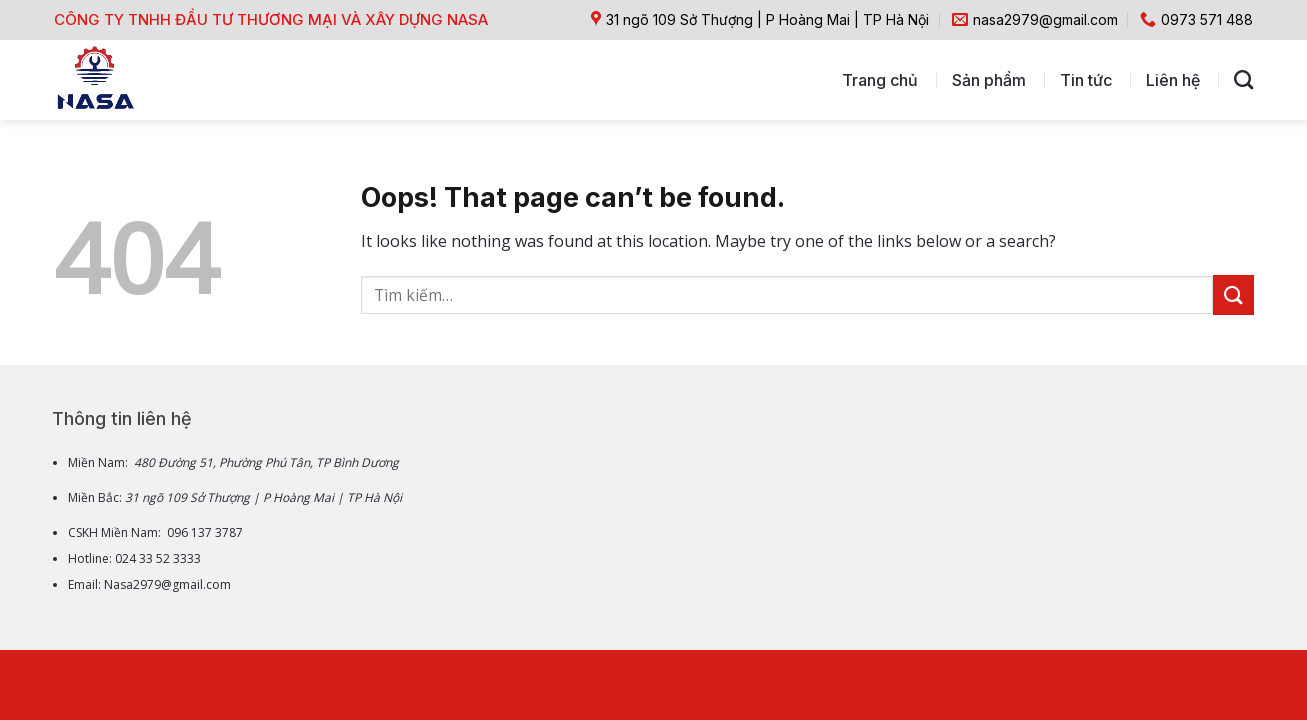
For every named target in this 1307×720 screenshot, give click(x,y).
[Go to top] (1212, 572)
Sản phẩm (989, 80)
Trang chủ (880, 80)
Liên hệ (1173, 80)
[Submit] (1233, 294)
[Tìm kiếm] (1243, 79)
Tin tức (1086, 80)
